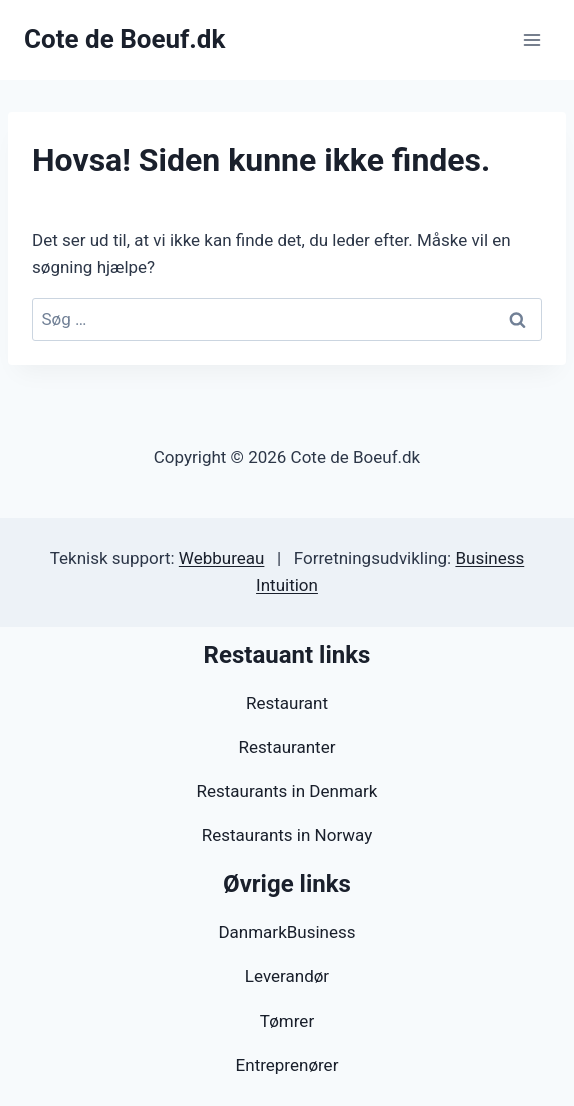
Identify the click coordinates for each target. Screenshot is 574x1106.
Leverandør (287, 976)
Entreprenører (287, 1065)
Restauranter (287, 747)
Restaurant (287, 703)
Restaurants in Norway (287, 835)
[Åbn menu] (531, 39)
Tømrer (287, 1021)
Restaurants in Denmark (287, 791)
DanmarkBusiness (286, 932)
